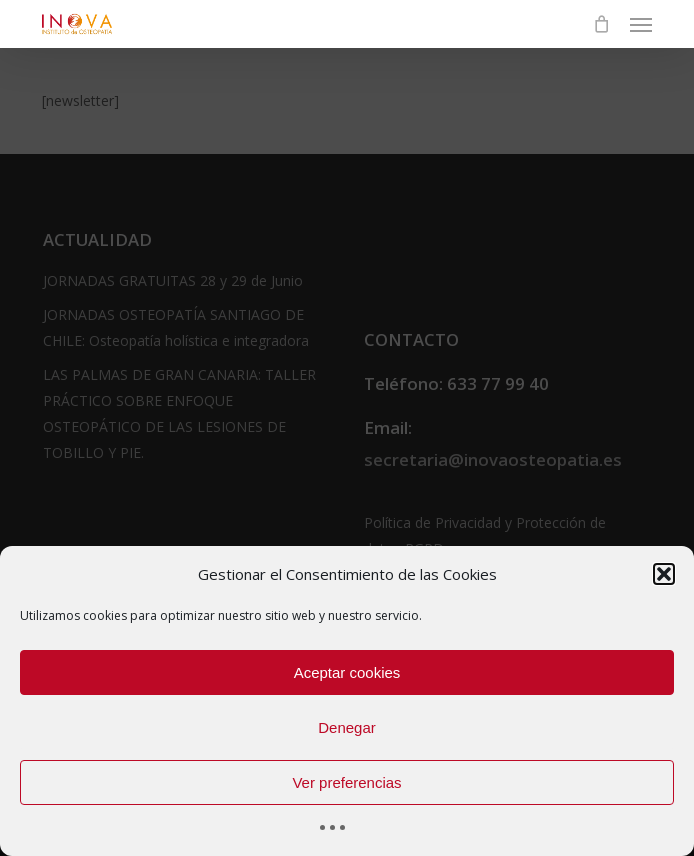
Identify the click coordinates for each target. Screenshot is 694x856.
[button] (664, 574)
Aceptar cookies (347, 672)
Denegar (347, 727)
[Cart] (601, 24)
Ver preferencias (346, 782)
